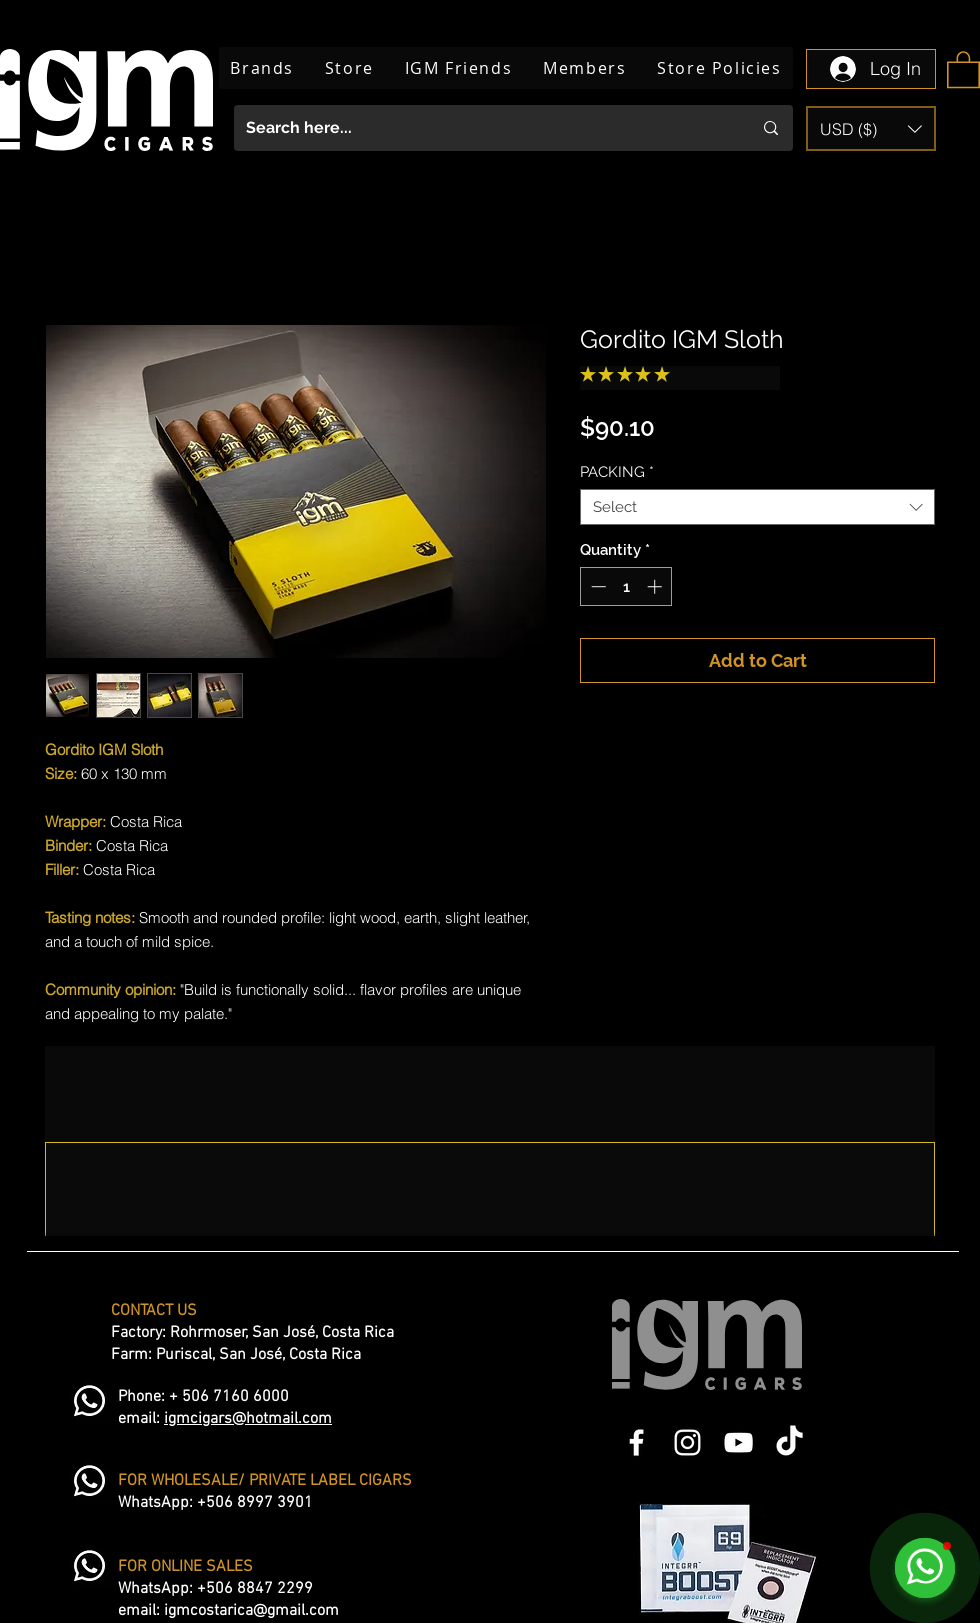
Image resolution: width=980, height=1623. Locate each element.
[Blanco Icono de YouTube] (738, 1442)
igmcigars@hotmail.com (248, 1419)
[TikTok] (789, 1442)
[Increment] (656, 586)
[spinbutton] (626, 586)
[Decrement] (596, 586)
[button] (963, 68)
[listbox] (871, 128)
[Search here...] (484, 128)
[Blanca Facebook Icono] (636, 1442)
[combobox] (757, 507)
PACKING (617, 472)
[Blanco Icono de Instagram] (687, 1442)
